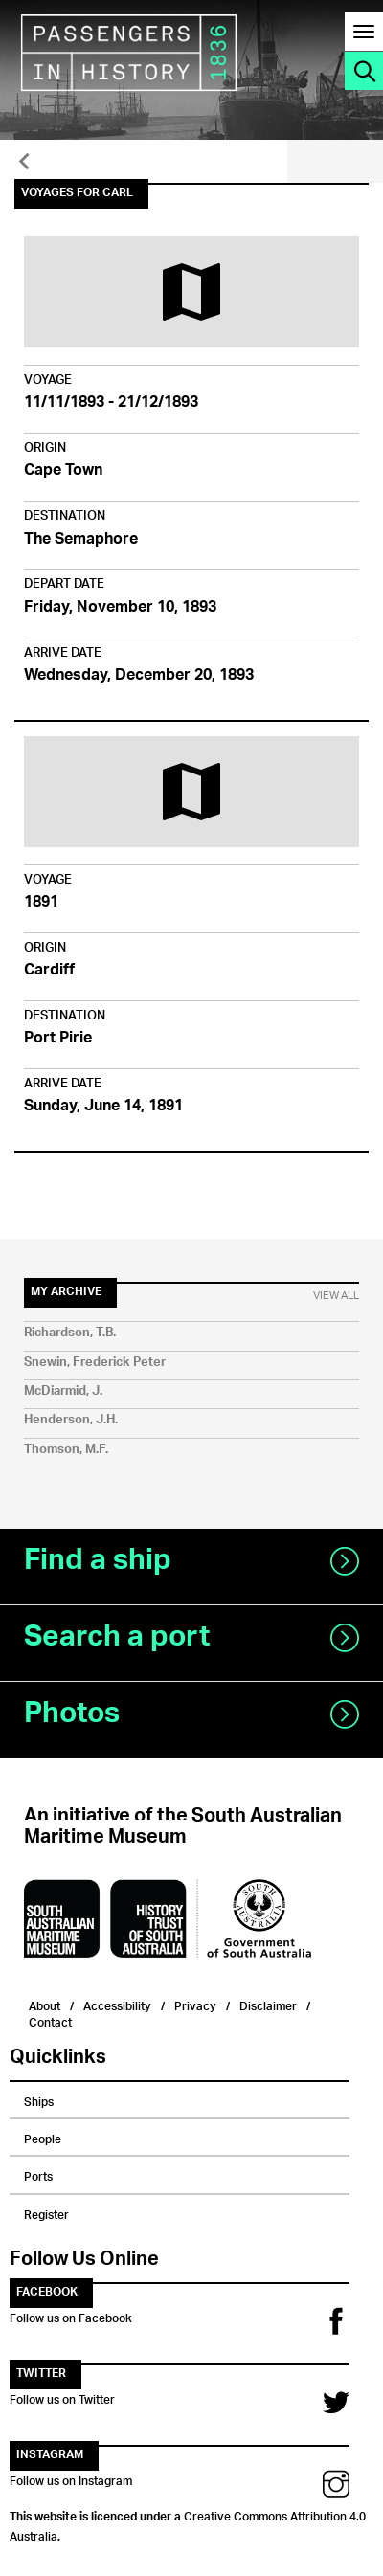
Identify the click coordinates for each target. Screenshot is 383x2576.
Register (46, 2212)
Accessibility (117, 2004)
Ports (38, 2174)
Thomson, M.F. (66, 1450)
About (44, 2004)
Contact (50, 2020)
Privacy (195, 2004)
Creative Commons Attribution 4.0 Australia (188, 2523)
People (42, 2136)
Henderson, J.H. (71, 1420)
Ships (39, 2099)
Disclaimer (268, 2004)
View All (336, 1296)
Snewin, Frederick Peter (95, 1363)
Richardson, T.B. (70, 1333)
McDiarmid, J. (63, 1391)
